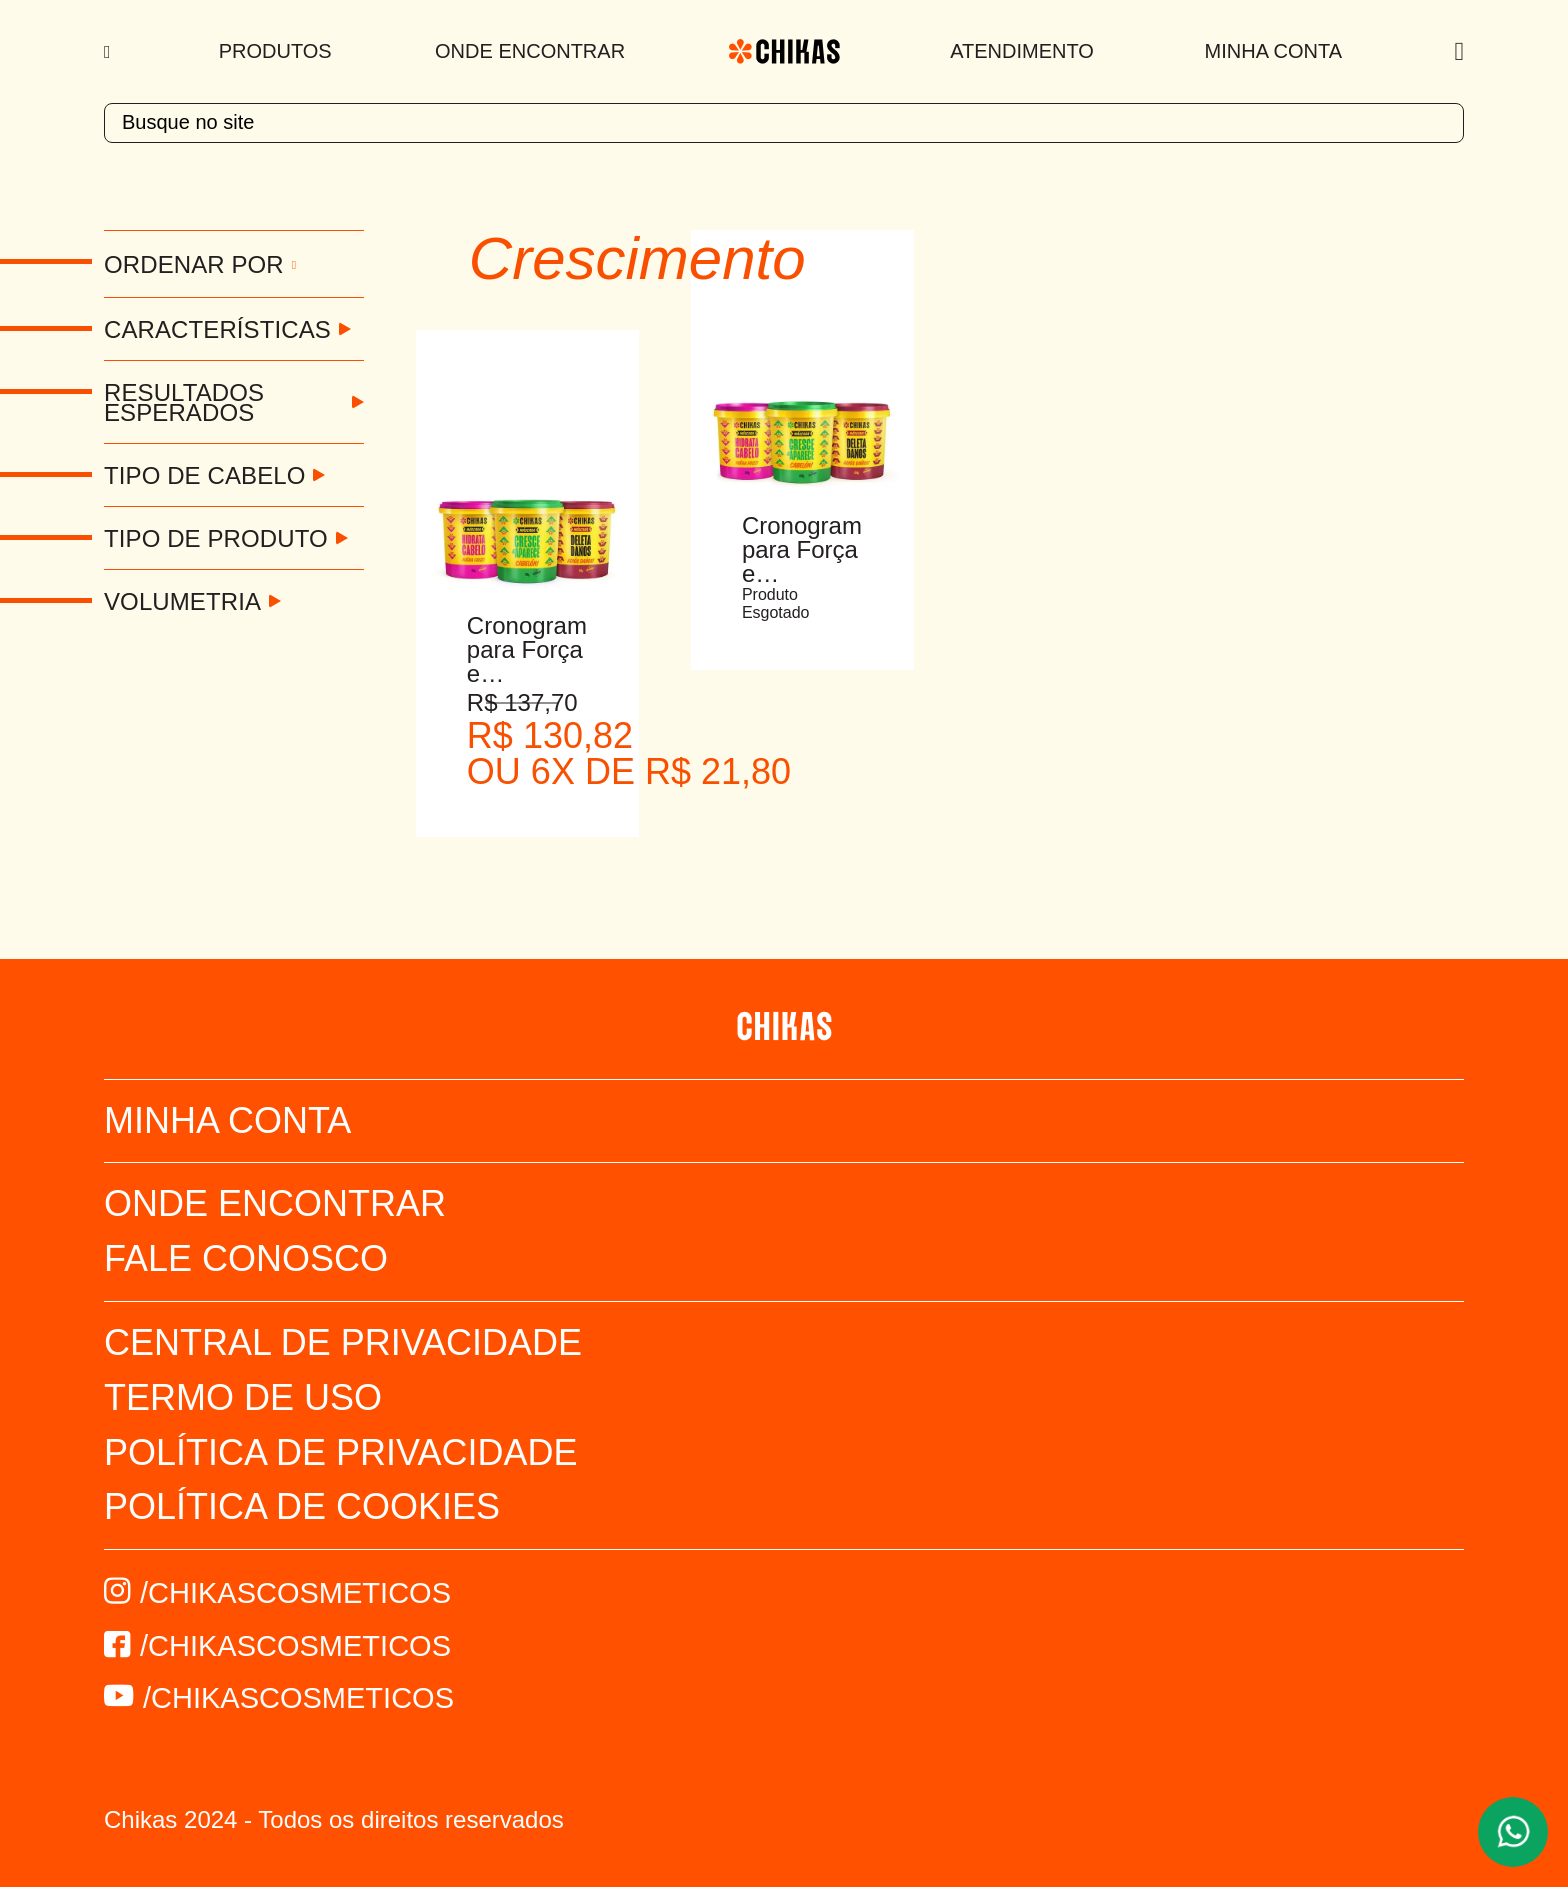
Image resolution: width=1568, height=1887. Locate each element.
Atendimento (1022, 51)
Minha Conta (1273, 51)
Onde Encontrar (530, 51)
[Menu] (109, 52)
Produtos (275, 51)
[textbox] (784, 123)
